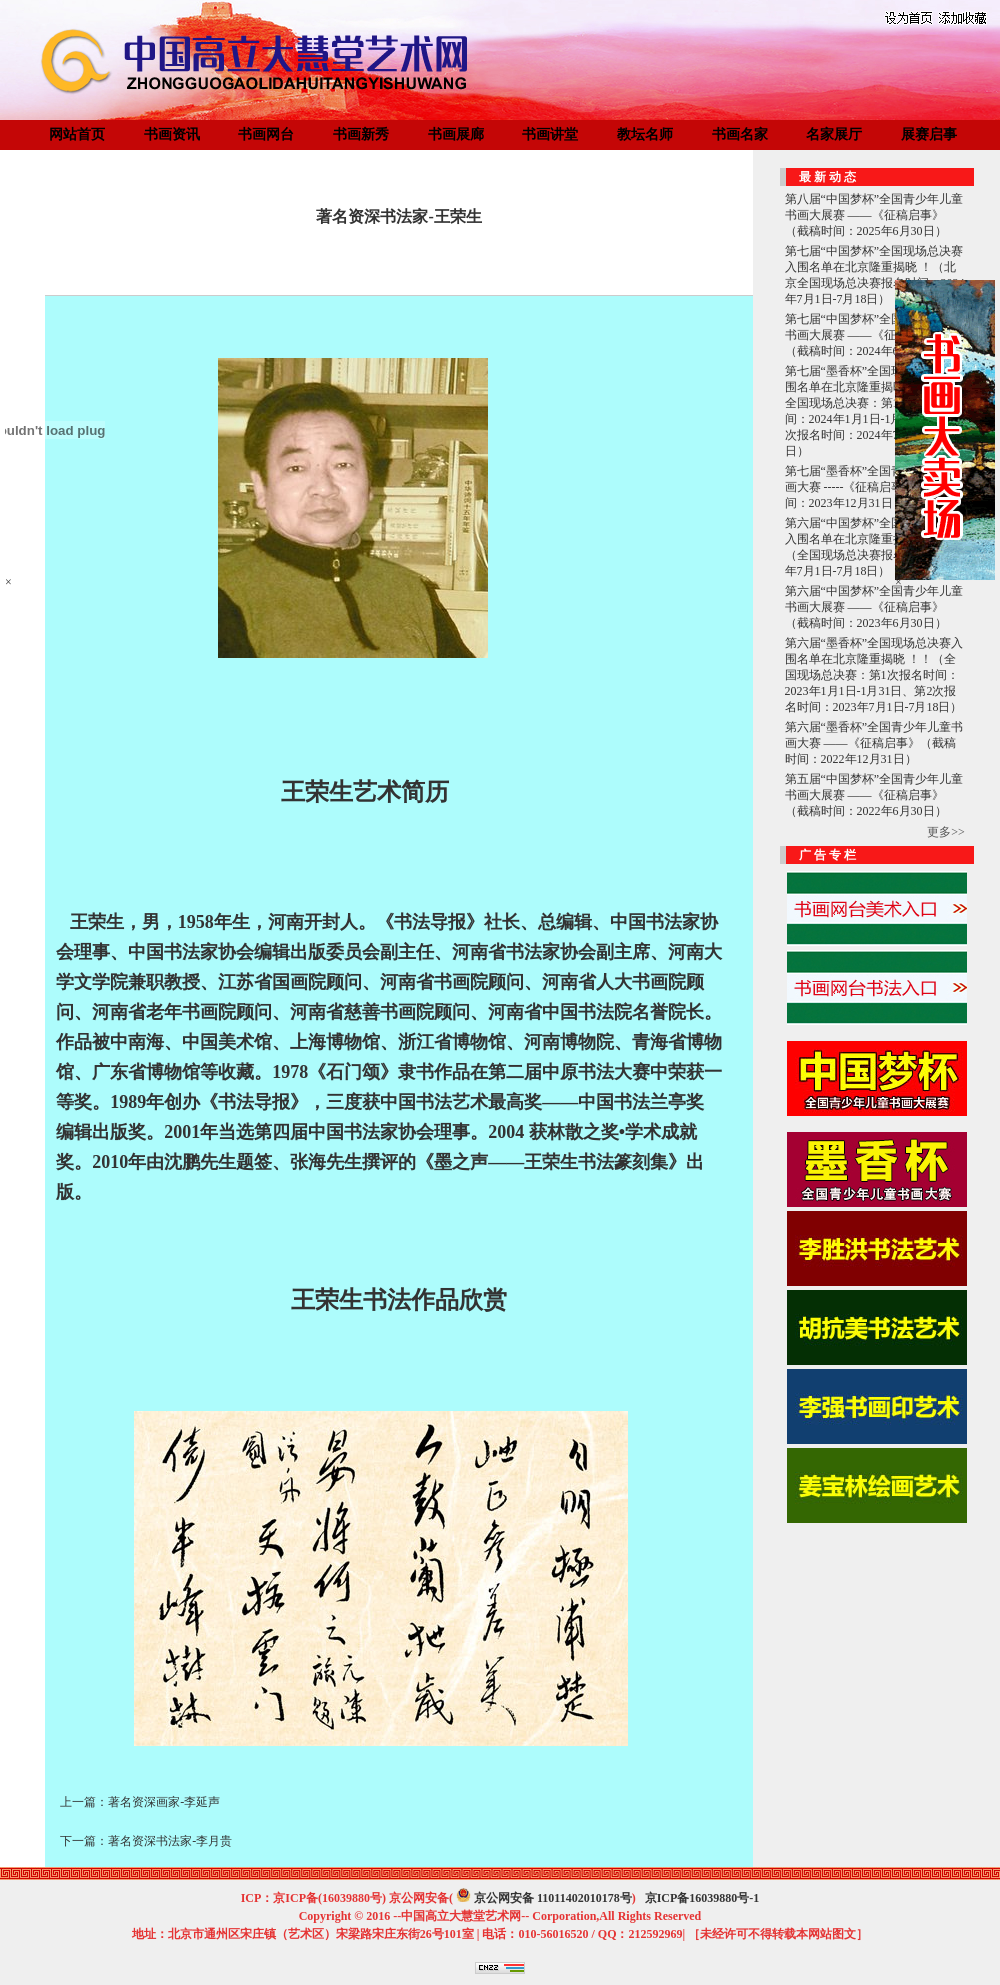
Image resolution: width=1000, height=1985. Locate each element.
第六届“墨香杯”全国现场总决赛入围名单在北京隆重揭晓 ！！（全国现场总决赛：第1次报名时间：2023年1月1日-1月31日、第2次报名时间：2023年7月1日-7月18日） (874, 675)
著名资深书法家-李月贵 (170, 1841)
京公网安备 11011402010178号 (553, 1898)
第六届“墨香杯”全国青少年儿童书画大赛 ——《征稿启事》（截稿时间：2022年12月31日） (874, 743)
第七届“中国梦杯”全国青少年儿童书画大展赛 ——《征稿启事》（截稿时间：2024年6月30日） (874, 335)
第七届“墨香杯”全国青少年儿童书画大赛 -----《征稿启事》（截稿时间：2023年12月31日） (874, 487)
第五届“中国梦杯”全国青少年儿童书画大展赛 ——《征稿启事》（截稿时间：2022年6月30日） (874, 795)
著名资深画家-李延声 (164, 1802)
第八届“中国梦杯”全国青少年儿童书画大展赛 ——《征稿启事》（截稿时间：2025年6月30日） (874, 215)
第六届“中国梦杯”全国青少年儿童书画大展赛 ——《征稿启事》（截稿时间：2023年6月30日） (874, 607)
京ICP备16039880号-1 (702, 1898)
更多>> (946, 832)
